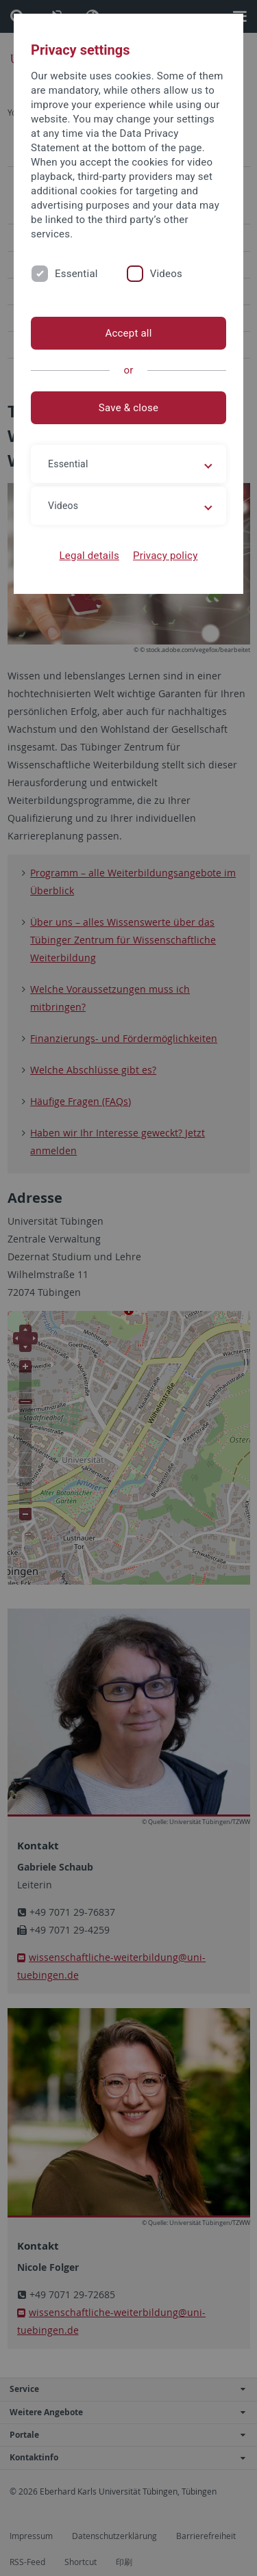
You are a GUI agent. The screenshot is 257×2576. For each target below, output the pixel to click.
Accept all (128, 333)
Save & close (128, 408)
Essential (76, 274)
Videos (166, 274)
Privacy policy (165, 555)
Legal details (89, 555)
